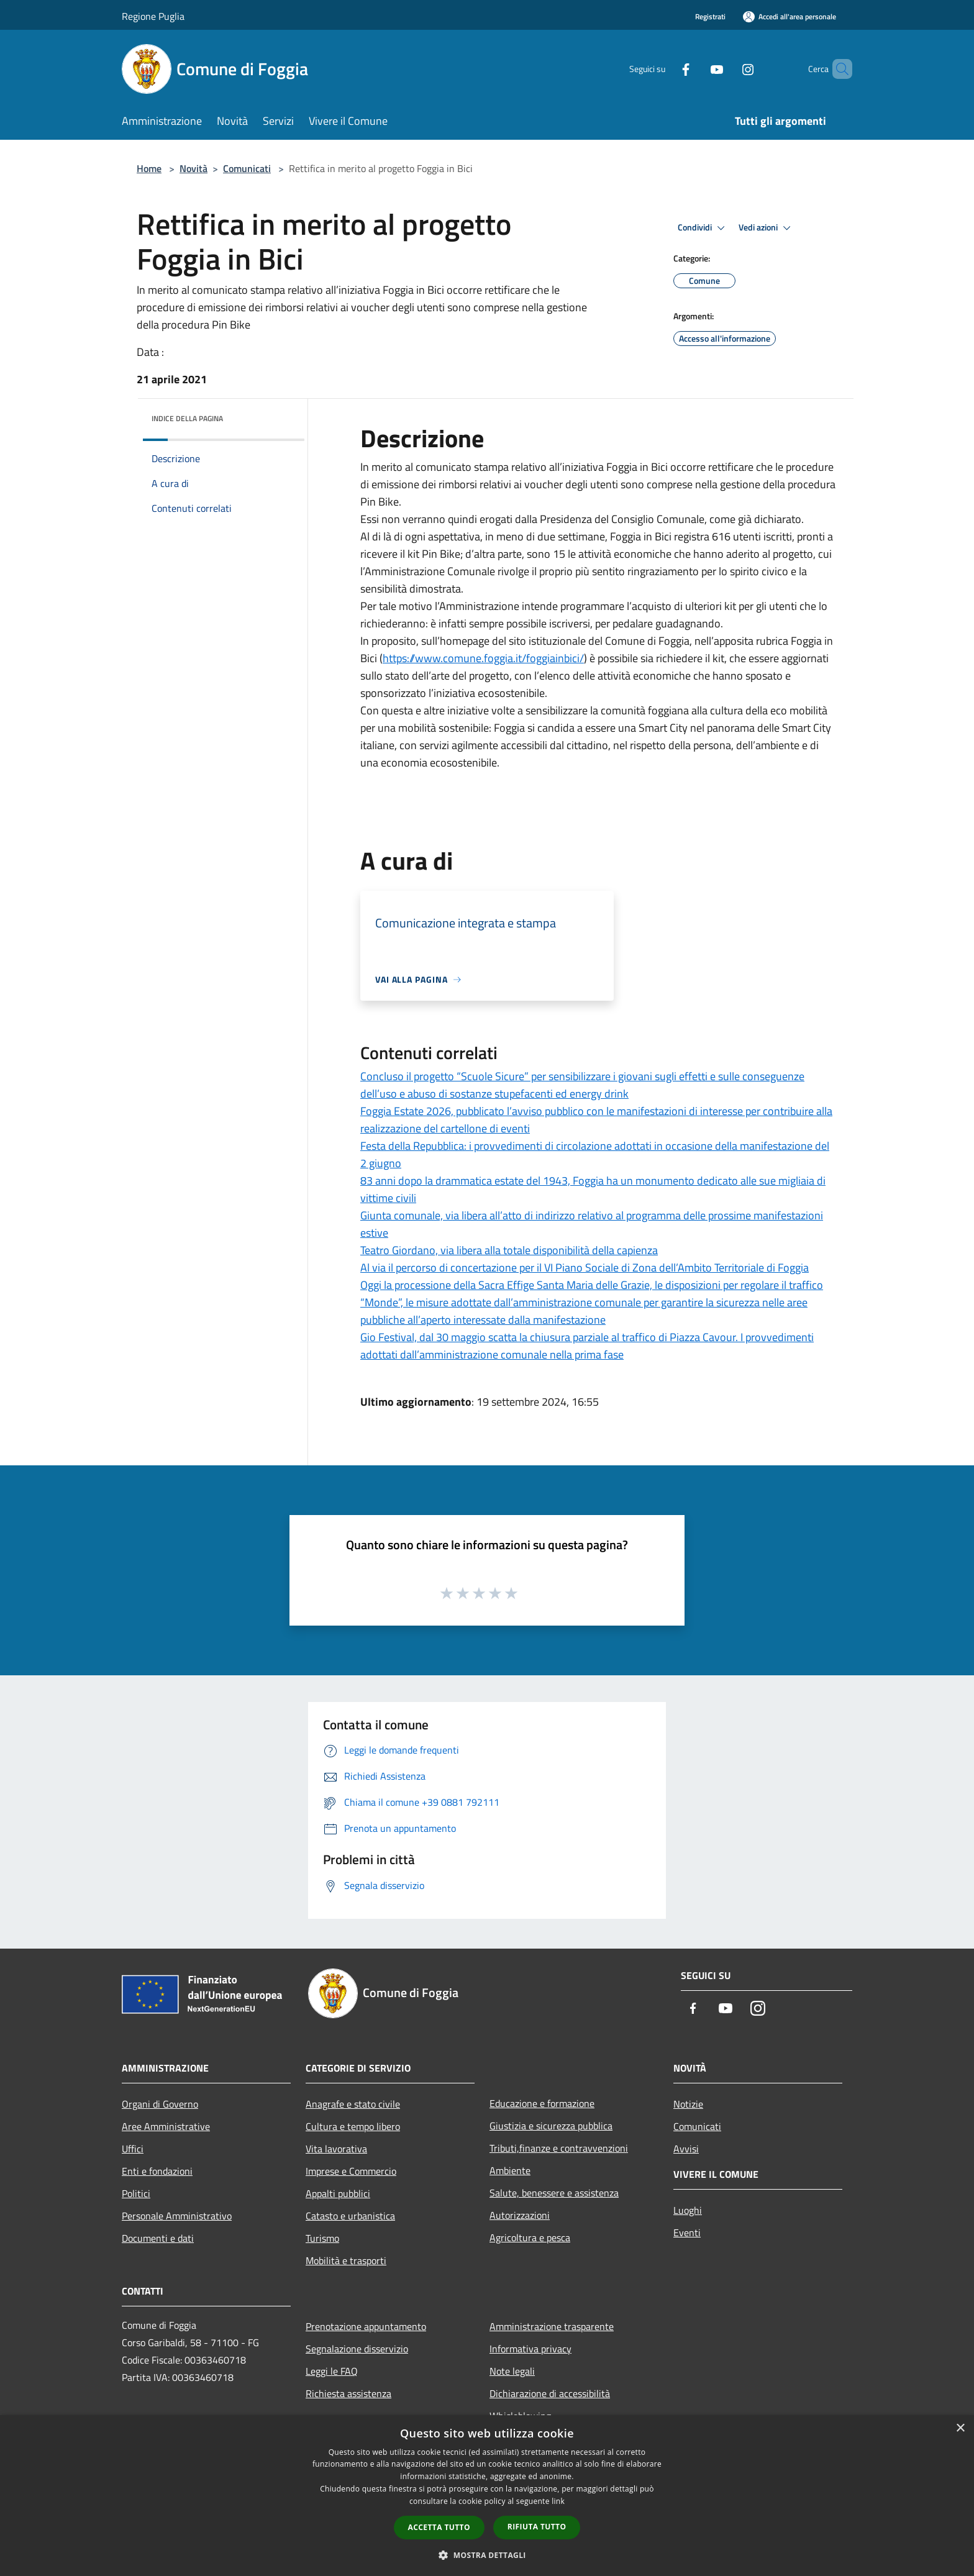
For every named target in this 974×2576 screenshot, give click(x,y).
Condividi (703, 228)
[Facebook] (664, 68)
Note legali (512, 2371)
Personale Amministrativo (177, 2215)
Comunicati (247, 168)
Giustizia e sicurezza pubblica (550, 2125)
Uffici (132, 2148)
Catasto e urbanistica (350, 2215)
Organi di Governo (160, 2103)
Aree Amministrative (166, 2126)
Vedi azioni (766, 228)
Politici (136, 2193)
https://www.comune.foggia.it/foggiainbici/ (483, 658)
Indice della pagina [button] (187, 418)
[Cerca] (837, 69)
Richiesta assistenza (348, 2393)
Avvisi (686, 2148)
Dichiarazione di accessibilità (549, 2393)
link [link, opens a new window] (558, 2501)
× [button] (960, 2428)
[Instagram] (726, 68)
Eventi (687, 2232)
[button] (487, 2555)
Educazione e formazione (541, 2103)
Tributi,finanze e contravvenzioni (558, 2148)
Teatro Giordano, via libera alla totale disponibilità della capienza (509, 1250)
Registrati (710, 16)
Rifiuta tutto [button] (537, 2526)
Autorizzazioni (519, 2215)
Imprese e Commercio (351, 2171)
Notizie (688, 2103)
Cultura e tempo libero (353, 2126)
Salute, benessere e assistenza (554, 2192)
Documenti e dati (158, 2238)
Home (149, 168)
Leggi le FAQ (332, 2371)
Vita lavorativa (336, 2148)
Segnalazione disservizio (357, 2348)
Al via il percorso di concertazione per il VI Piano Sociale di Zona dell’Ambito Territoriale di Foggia (584, 1267)
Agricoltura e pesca (529, 2237)
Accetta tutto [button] (439, 2527)
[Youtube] (695, 68)
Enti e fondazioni (157, 2171)
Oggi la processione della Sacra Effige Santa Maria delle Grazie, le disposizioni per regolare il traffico (591, 1285)
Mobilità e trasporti (346, 2260)
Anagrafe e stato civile (353, 2103)
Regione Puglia (153, 16)
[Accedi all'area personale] (789, 16)
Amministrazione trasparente (551, 2326)
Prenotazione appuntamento (366, 2326)
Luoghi (687, 2210)
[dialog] (487, 2495)
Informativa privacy (530, 2348)
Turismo (322, 2238)
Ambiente (509, 2170)
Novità (193, 168)
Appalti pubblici (338, 2193)
